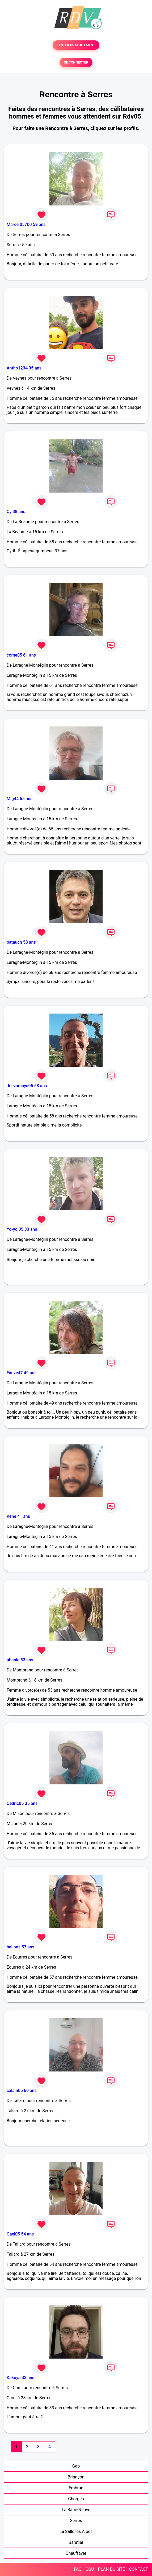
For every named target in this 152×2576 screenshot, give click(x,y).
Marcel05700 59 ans (26, 224)
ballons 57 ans (20, 1946)
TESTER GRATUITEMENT (76, 45)
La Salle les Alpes (76, 2531)
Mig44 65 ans (19, 798)
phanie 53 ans (20, 1659)
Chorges (76, 2498)
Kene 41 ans (18, 1516)
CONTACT (138, 2569)
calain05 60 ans (22, 2090)
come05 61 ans (21, 655)
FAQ (78, 2569)
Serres (76, 2520)
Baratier (76, 2542)
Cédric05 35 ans (22, 1803)
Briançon (75, 2477)
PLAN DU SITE (111, 2569)
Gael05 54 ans (20, 2234)
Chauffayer (76, 2553)
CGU (90, 2569)
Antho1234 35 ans (24, 368)
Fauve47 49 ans (22, 1372)
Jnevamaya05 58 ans (27, 1085)
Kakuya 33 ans (20, 2377)
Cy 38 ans (16, 511)
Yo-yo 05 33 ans (22, 1229)
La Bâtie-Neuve (76, 2509)
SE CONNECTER (76, 62)
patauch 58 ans (21, 942)
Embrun (76, 2487)
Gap (76, 2466)
